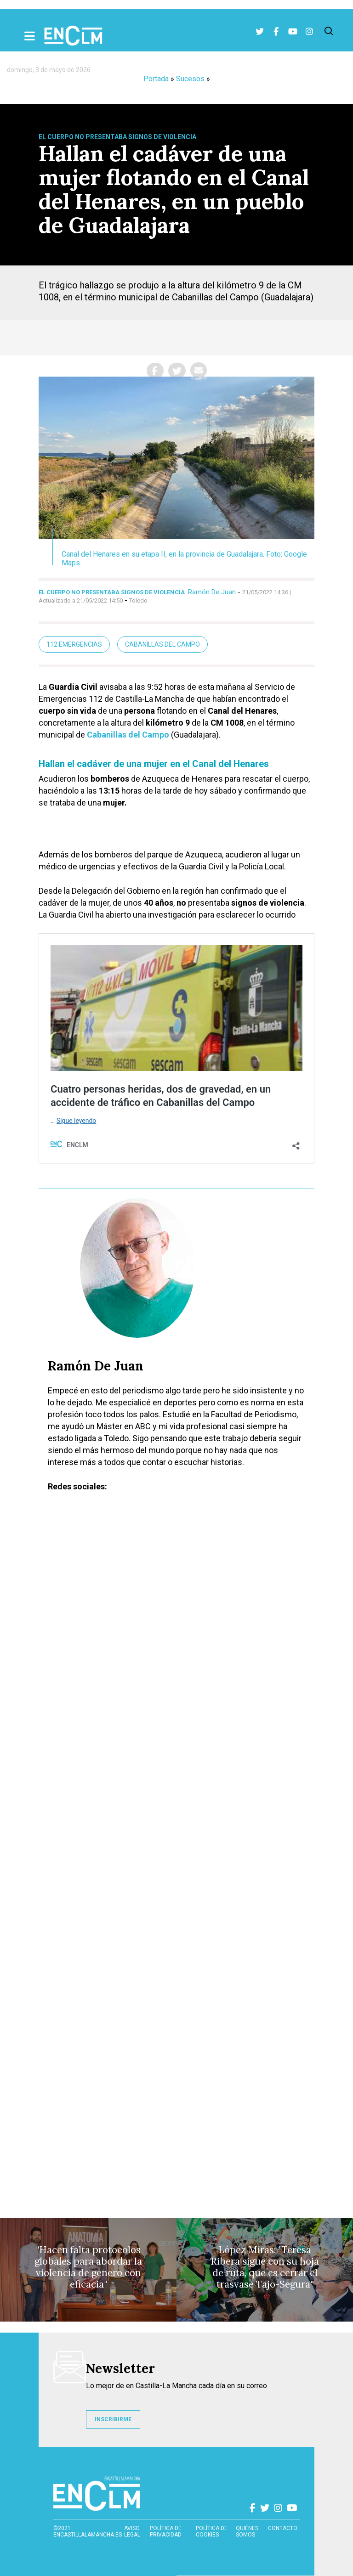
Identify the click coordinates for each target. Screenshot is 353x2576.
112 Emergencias (74, 644)
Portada (156, 78)
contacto (282, 2528)
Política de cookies (212, 2531)
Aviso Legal (132, 2531)
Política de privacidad (166, 2531)
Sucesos (190, 78)
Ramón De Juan (212, 592)
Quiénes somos (247, 2531)
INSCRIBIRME (113, 2419)
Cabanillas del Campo (162, 644)
